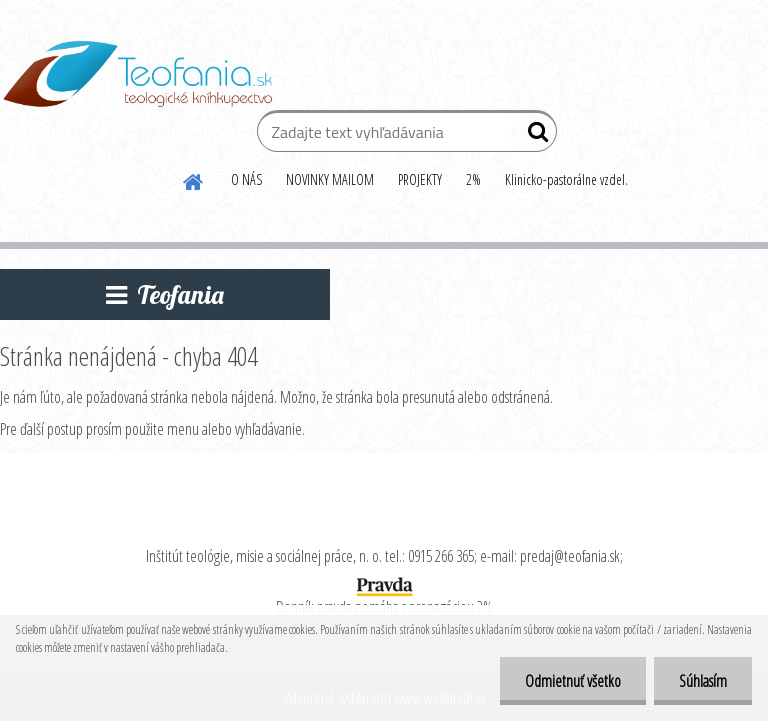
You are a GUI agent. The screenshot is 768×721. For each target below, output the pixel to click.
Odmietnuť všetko (573, 681)
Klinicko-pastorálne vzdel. (566, 179)
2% (473, 179)
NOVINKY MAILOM (330, 179)
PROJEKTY (420, 179)
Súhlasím (703, 681)
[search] (533, 136)
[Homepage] (194, 179)
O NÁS (246, 179)
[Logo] (137, 74)
